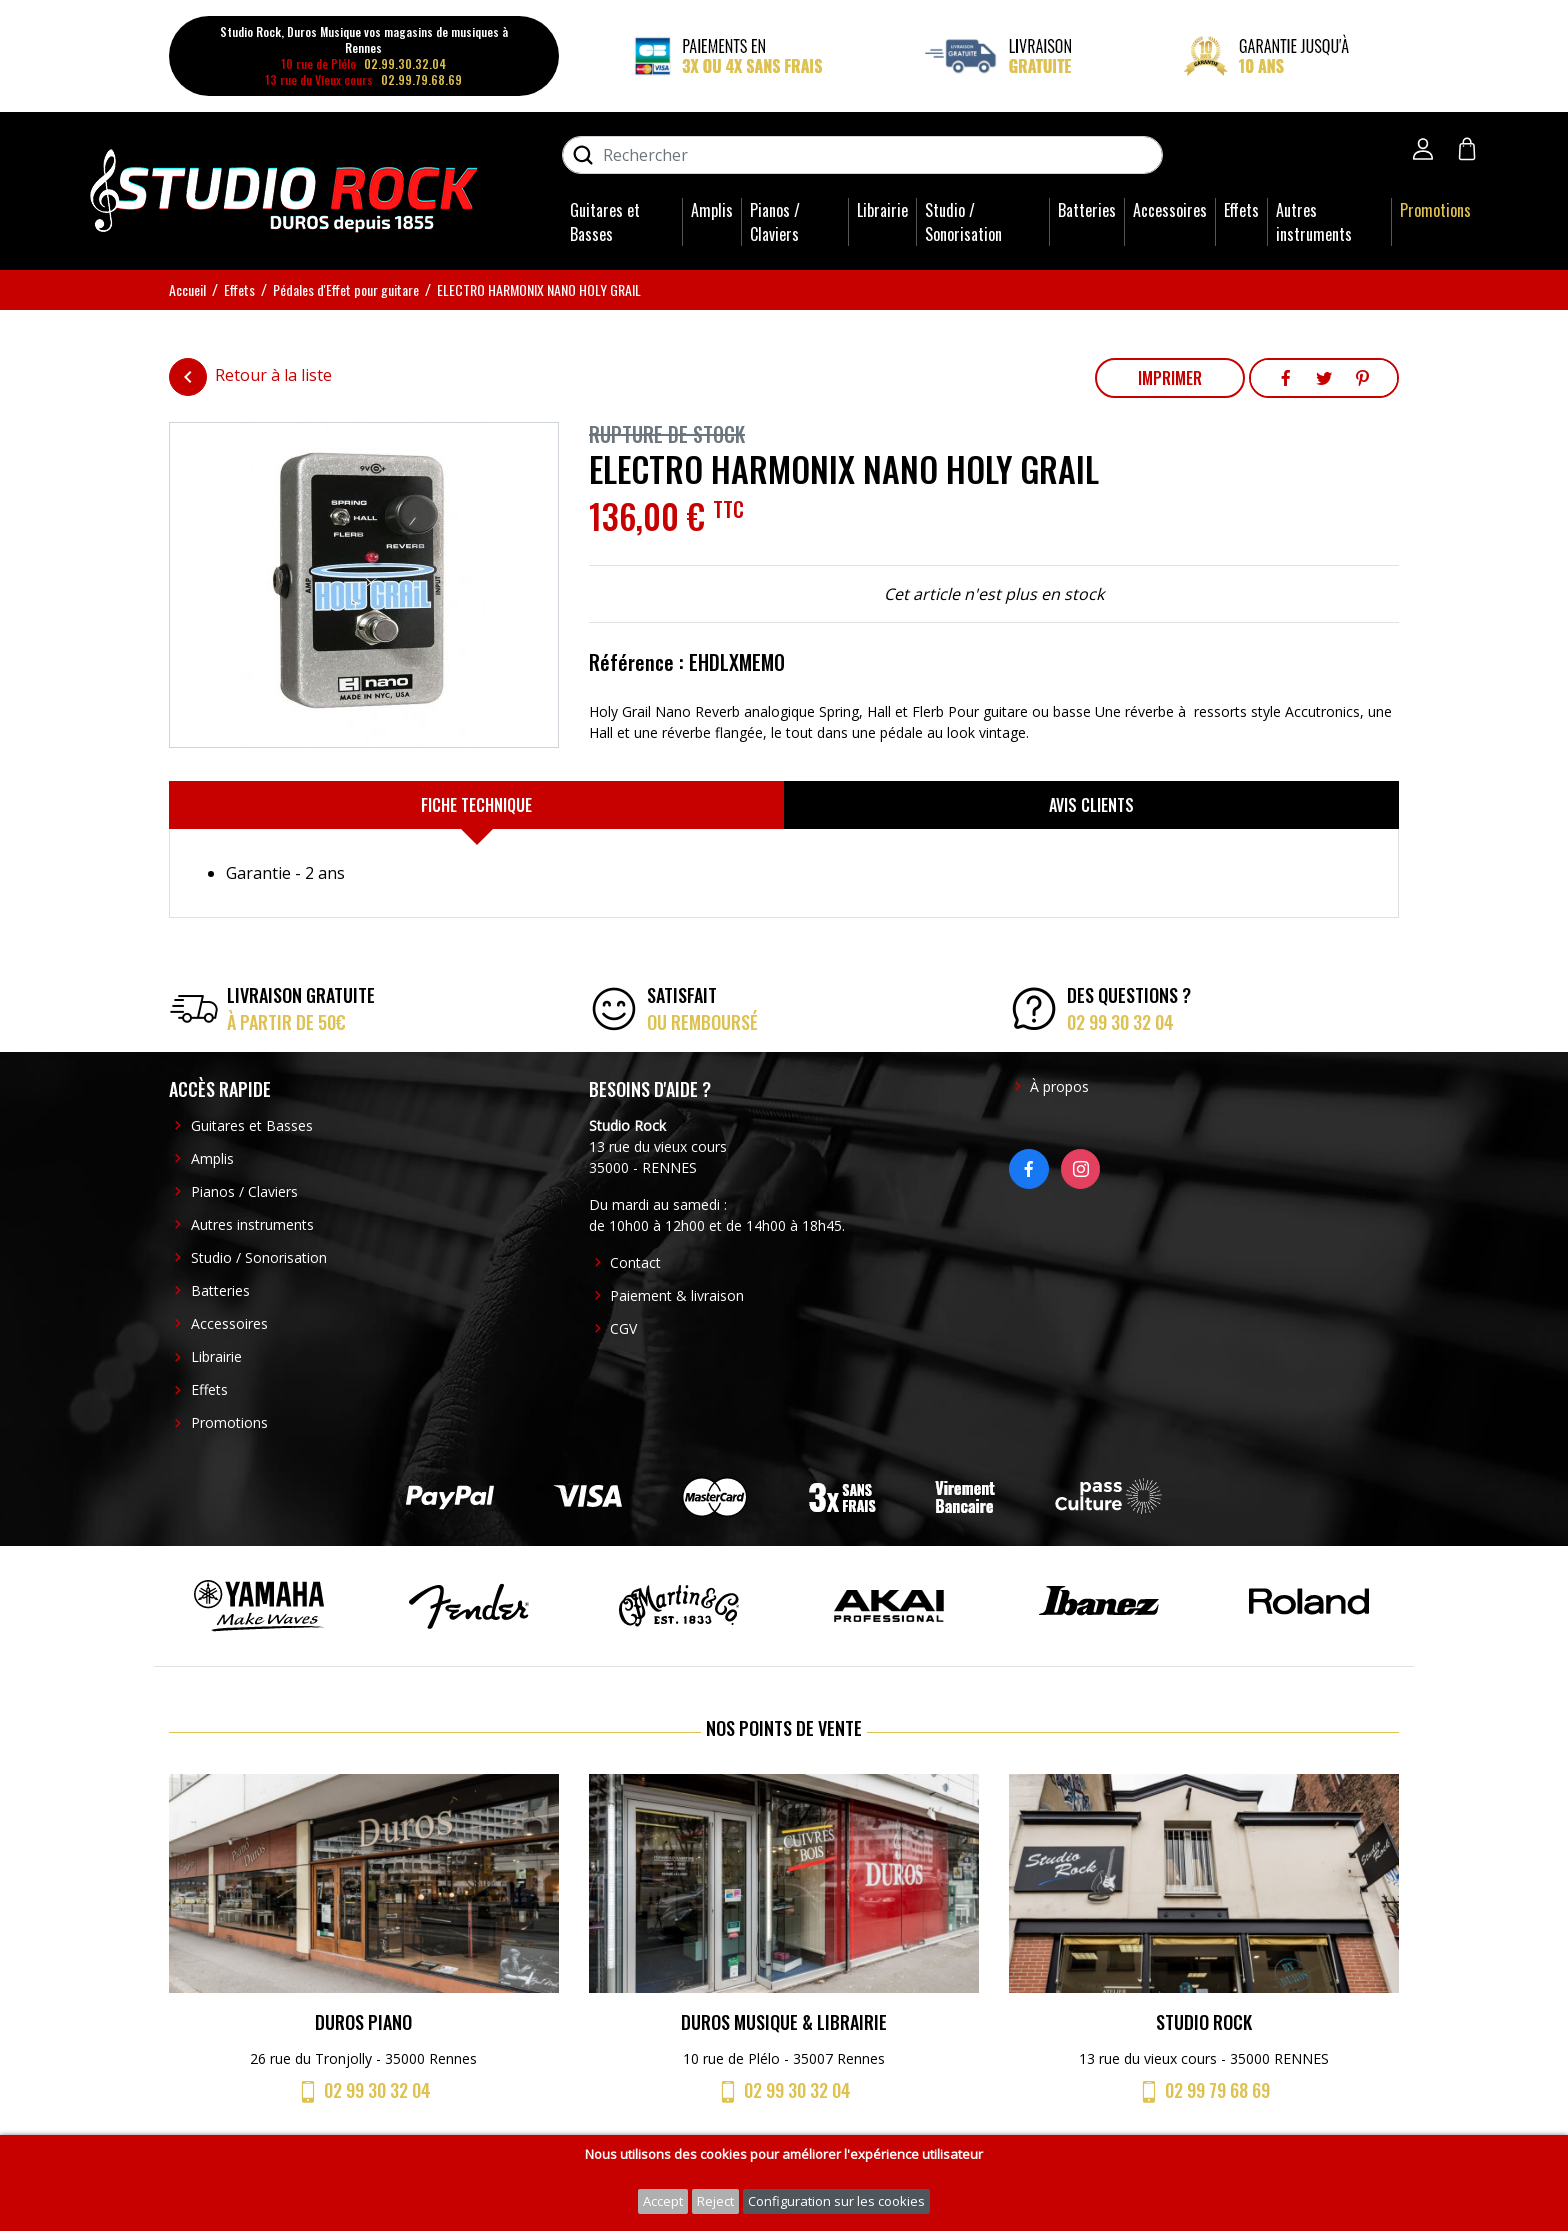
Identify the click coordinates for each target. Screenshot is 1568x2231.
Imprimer (1170, 378)
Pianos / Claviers (775, 222)
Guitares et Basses (605, 222)
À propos (1059, 1086)
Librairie (882, 210)
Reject (715, 2201)
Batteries (1087, 210)
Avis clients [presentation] (1091, 805)
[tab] (476, 805)
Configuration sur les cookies (836, 2201)
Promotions (1435, 210)
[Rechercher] (862, 155)
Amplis (712, 210)
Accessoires (1170, 210)
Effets (1241, 210)
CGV (623, 1328)
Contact (635, 1262)
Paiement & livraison (677, 1295)
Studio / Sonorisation (963, 222)
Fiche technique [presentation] (476, 805)
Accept (663, 2201)
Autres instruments (1314, 222)
